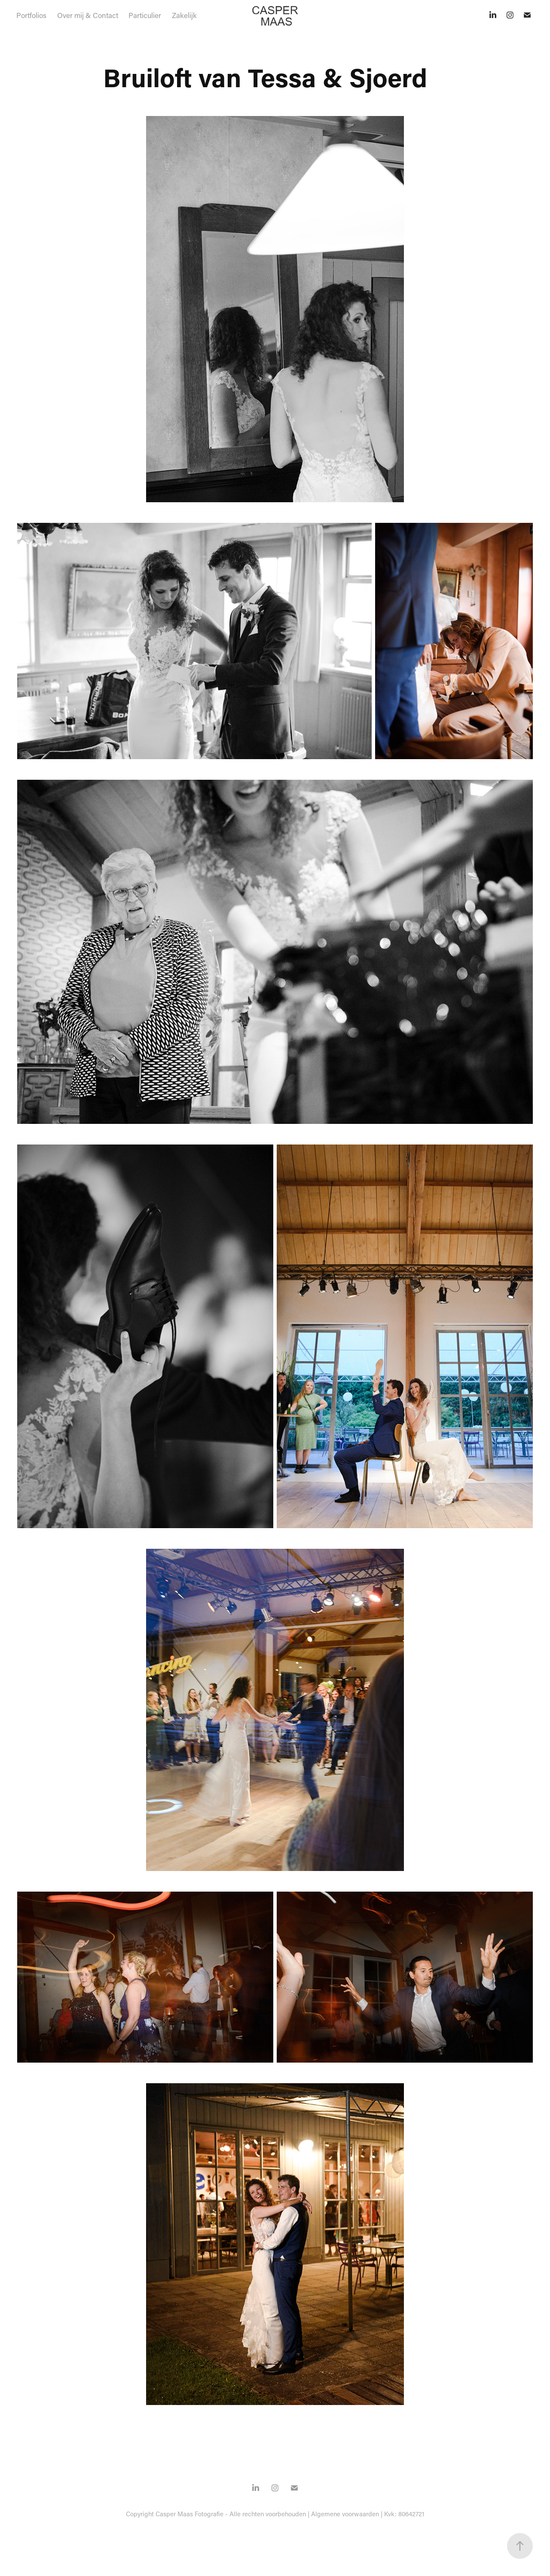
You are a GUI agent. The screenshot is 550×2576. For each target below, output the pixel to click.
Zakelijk (184, 15)
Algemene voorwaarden (345, 2513)
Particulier (144, 15)
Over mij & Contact (87, 15)
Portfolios (31, 15)
